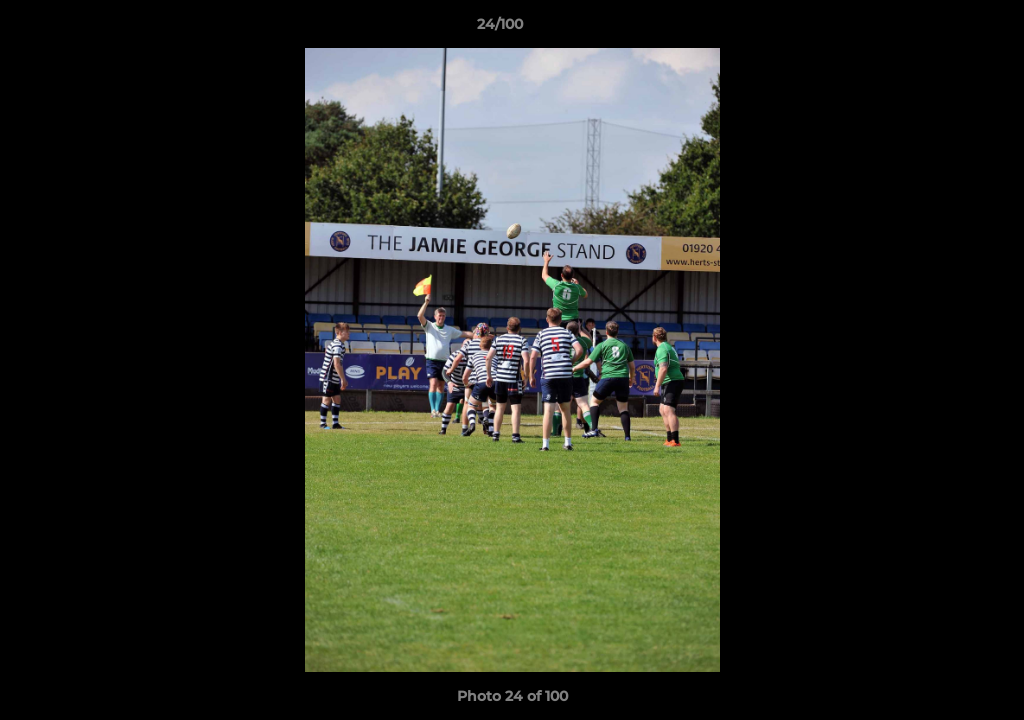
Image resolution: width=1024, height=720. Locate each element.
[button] (940, 29)
